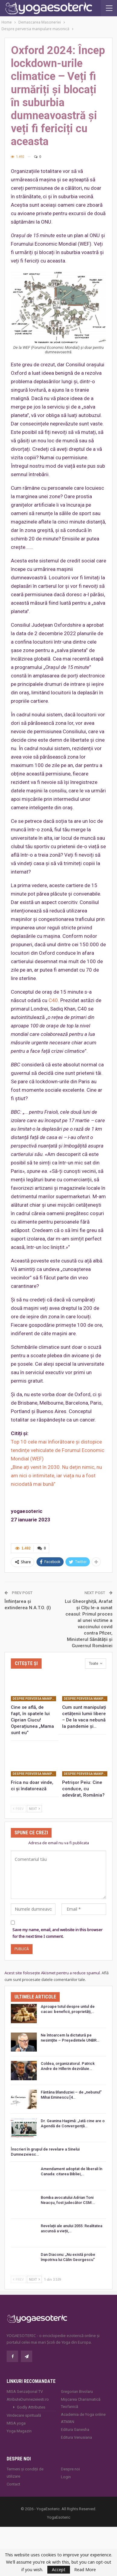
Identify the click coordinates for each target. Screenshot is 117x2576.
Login (66, 2477)
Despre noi (70, 2469)
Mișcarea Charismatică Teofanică (80, 2403)
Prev (18, 1808)
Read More (85, 2570)
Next (34, 1808)
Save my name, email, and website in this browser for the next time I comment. (57, 1933)
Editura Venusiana (76, 2437)
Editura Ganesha (75, 2429)
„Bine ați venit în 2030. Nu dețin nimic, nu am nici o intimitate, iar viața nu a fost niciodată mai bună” (56, 1475)
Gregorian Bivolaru (77, 2391)
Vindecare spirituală (24, 2415)
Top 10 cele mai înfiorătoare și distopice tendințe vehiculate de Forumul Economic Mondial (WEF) (57, 1450)
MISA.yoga (16, 2423)
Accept (58, 2569)
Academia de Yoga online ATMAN (83, 2418)
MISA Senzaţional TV (25, 2391)
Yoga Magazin (19, 2431)
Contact (13, 2484)
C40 (53, 1000)
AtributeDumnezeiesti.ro (28, 2399)
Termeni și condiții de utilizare (25, 2473)
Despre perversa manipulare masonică (34, 1698)
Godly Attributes (31, 2407)
